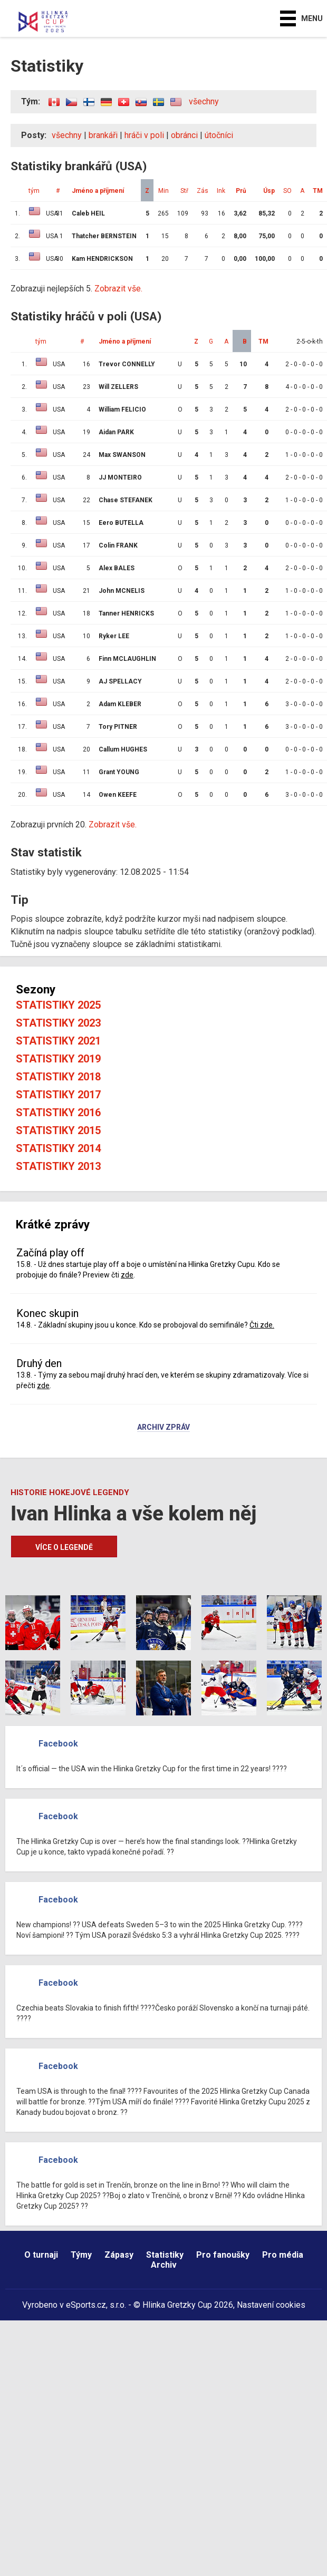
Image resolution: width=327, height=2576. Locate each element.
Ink (221, 190)
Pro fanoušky (222, 2255)
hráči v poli (144, 135)
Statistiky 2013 (58, 1166)
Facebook (58, 1744)
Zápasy (118, 2255)
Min (163, 190)
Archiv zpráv (163, 1427)
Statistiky (165, 2255)
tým (34, 190)
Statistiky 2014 (58, 1148)
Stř (184, 190)
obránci (184, 135)
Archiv (164, 2265)
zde (127, 1275)
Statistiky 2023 (58, 1023)
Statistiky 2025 (58, 1005)
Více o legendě (64, 1547)
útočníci (219, 135)
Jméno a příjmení (98, 190)
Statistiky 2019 (58, 1058)
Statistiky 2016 (58, 1112)
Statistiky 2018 (58, 1076)
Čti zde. (261, 1325)
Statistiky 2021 (58, 1041)
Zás (202, 190)
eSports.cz (86, 2305)
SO (287, 190)
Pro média (282, 2255)
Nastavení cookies (271, 2305)
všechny (204, 101)
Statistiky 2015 (58, 1130)
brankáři (103, 135)
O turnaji (41, 2255)
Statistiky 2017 (58, 1094)
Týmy (81, 2255)
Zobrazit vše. (118, 289)
